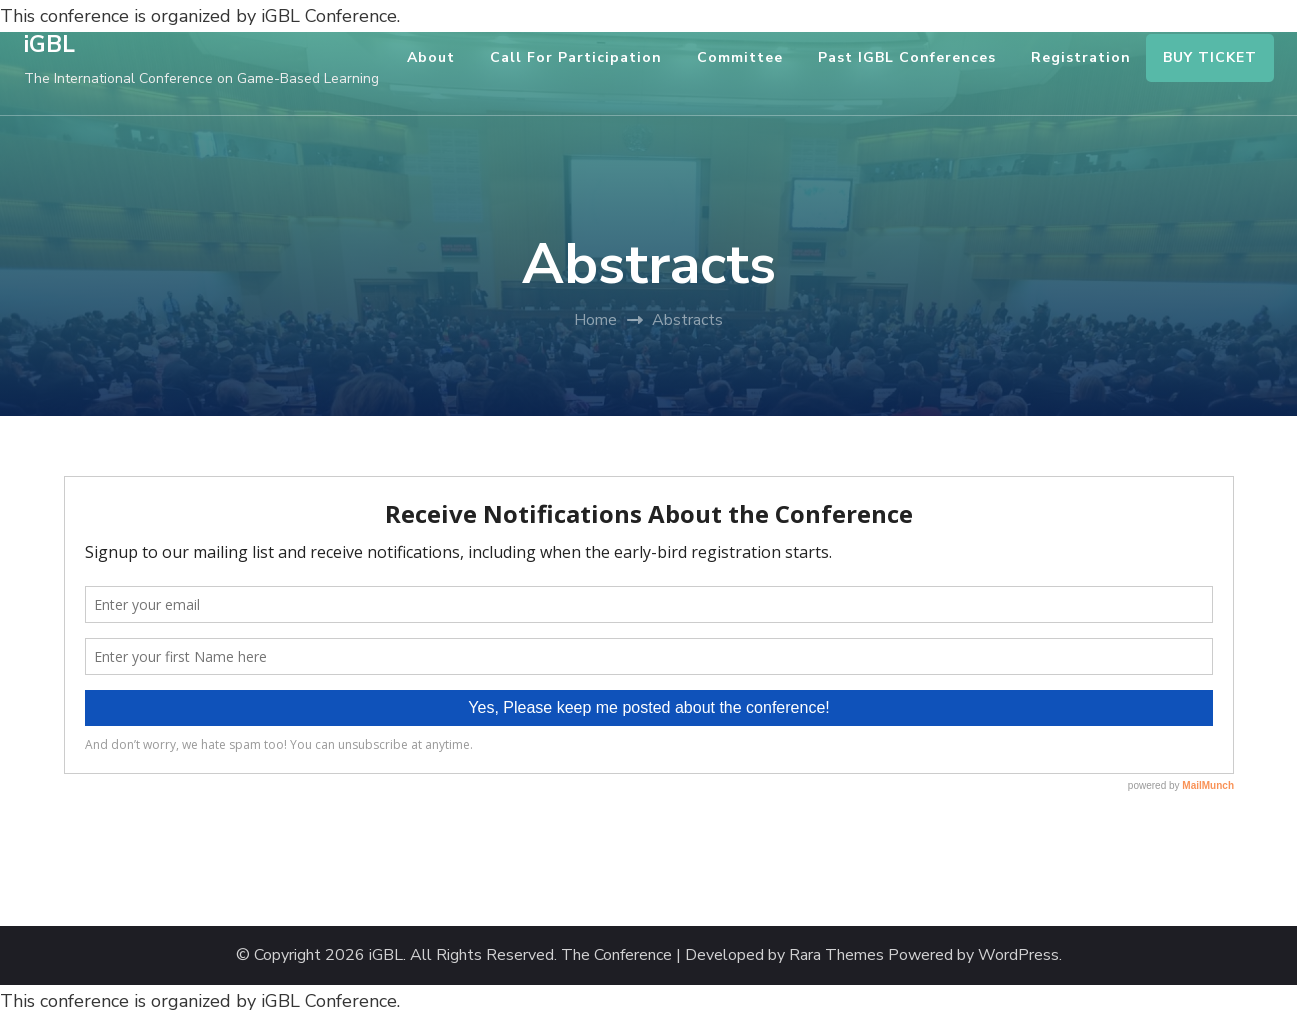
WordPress (1018, 955)
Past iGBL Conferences (907, 57)
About (431, 57)
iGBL (49, 44)
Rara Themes (836, 955)
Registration (1081, 57)
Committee (740, 57)
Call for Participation (576, 57)
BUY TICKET (1210, 57)
